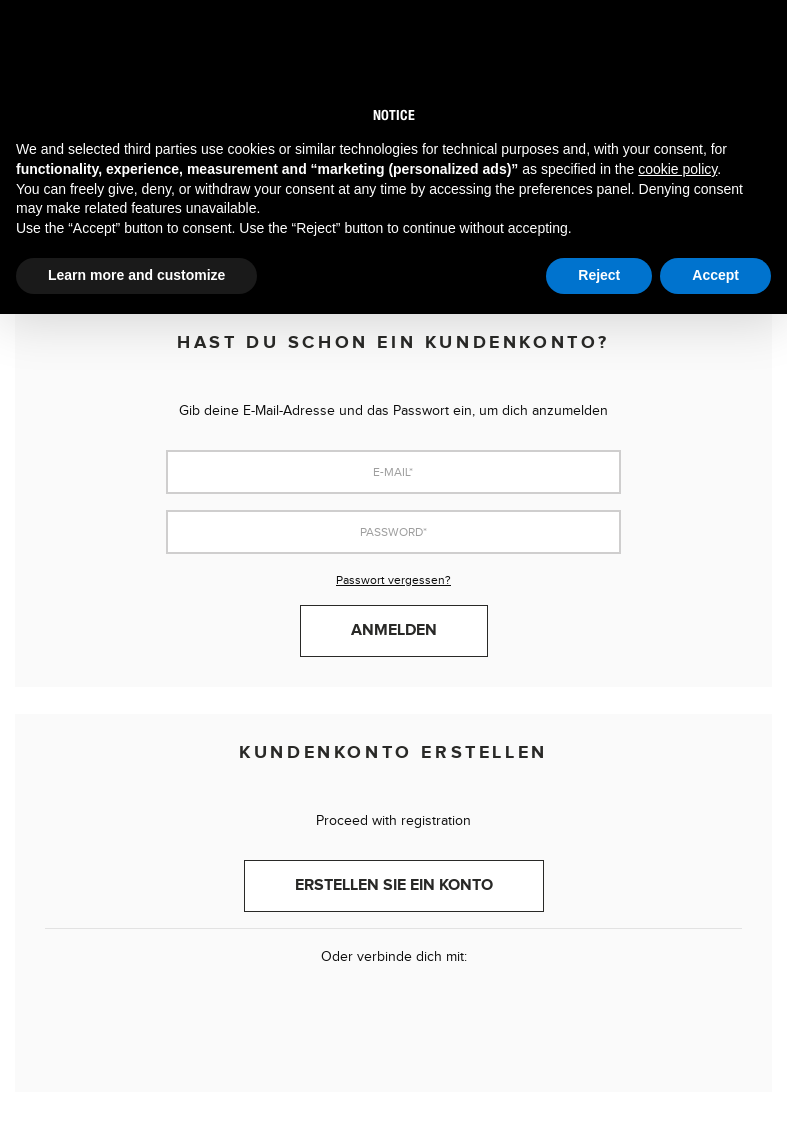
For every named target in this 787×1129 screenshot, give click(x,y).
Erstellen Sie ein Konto (394, 885)
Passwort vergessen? (393, 580)
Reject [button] (599, 275)
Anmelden (394, 630)
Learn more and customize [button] (136, 275)
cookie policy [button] (677, 169)
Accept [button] (715, 275)
